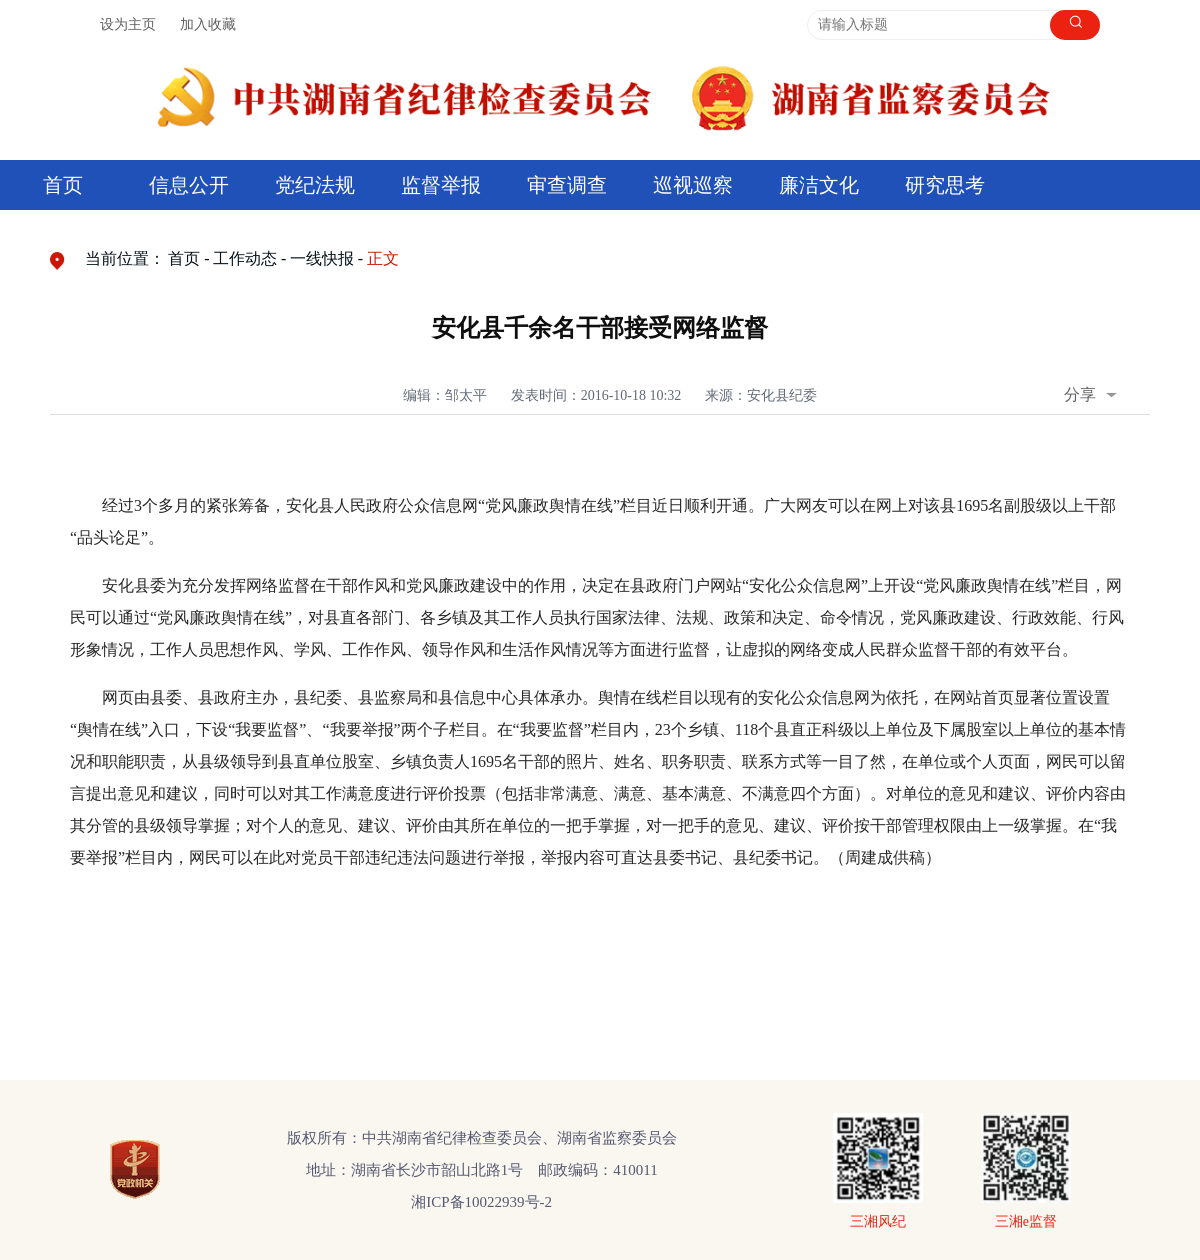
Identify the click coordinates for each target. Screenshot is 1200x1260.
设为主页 (128, 24)
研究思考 (945, 185)
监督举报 (441, 185)
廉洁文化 (819, 185)
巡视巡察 (693, 185)
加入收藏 (208, 24)
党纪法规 (315, 185)
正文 (383, 258)
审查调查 (567, 185)
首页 (63, 185)
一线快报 (322, 258)
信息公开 (189, 185)
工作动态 (245, 258)
